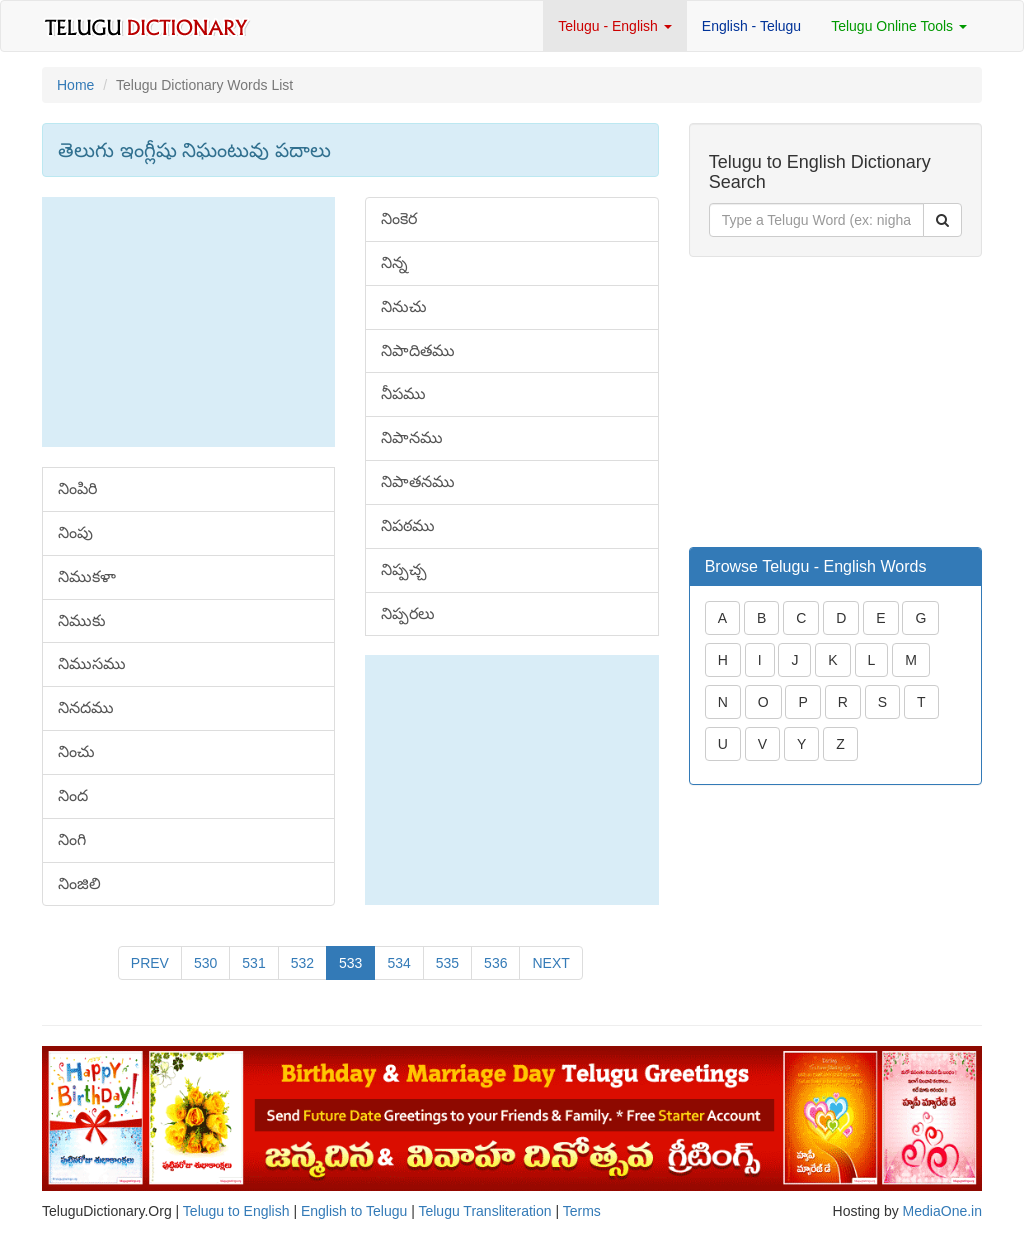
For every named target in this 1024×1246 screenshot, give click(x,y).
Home (75, 85)
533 (350, 963)
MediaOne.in (942, 1211)
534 (398, 963)
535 (447, 963)
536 (495, 963)
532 (302, 963)
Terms (582, 1211)
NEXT (550, 963)
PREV (150, 963)
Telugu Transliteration (484, 1211)
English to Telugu (354, 1211)
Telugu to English (236, 1211)
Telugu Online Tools (899, 26)
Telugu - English (615, 26)
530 (205, 963)
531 (253, 963)
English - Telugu (751, 26)
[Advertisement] (188, 322)
